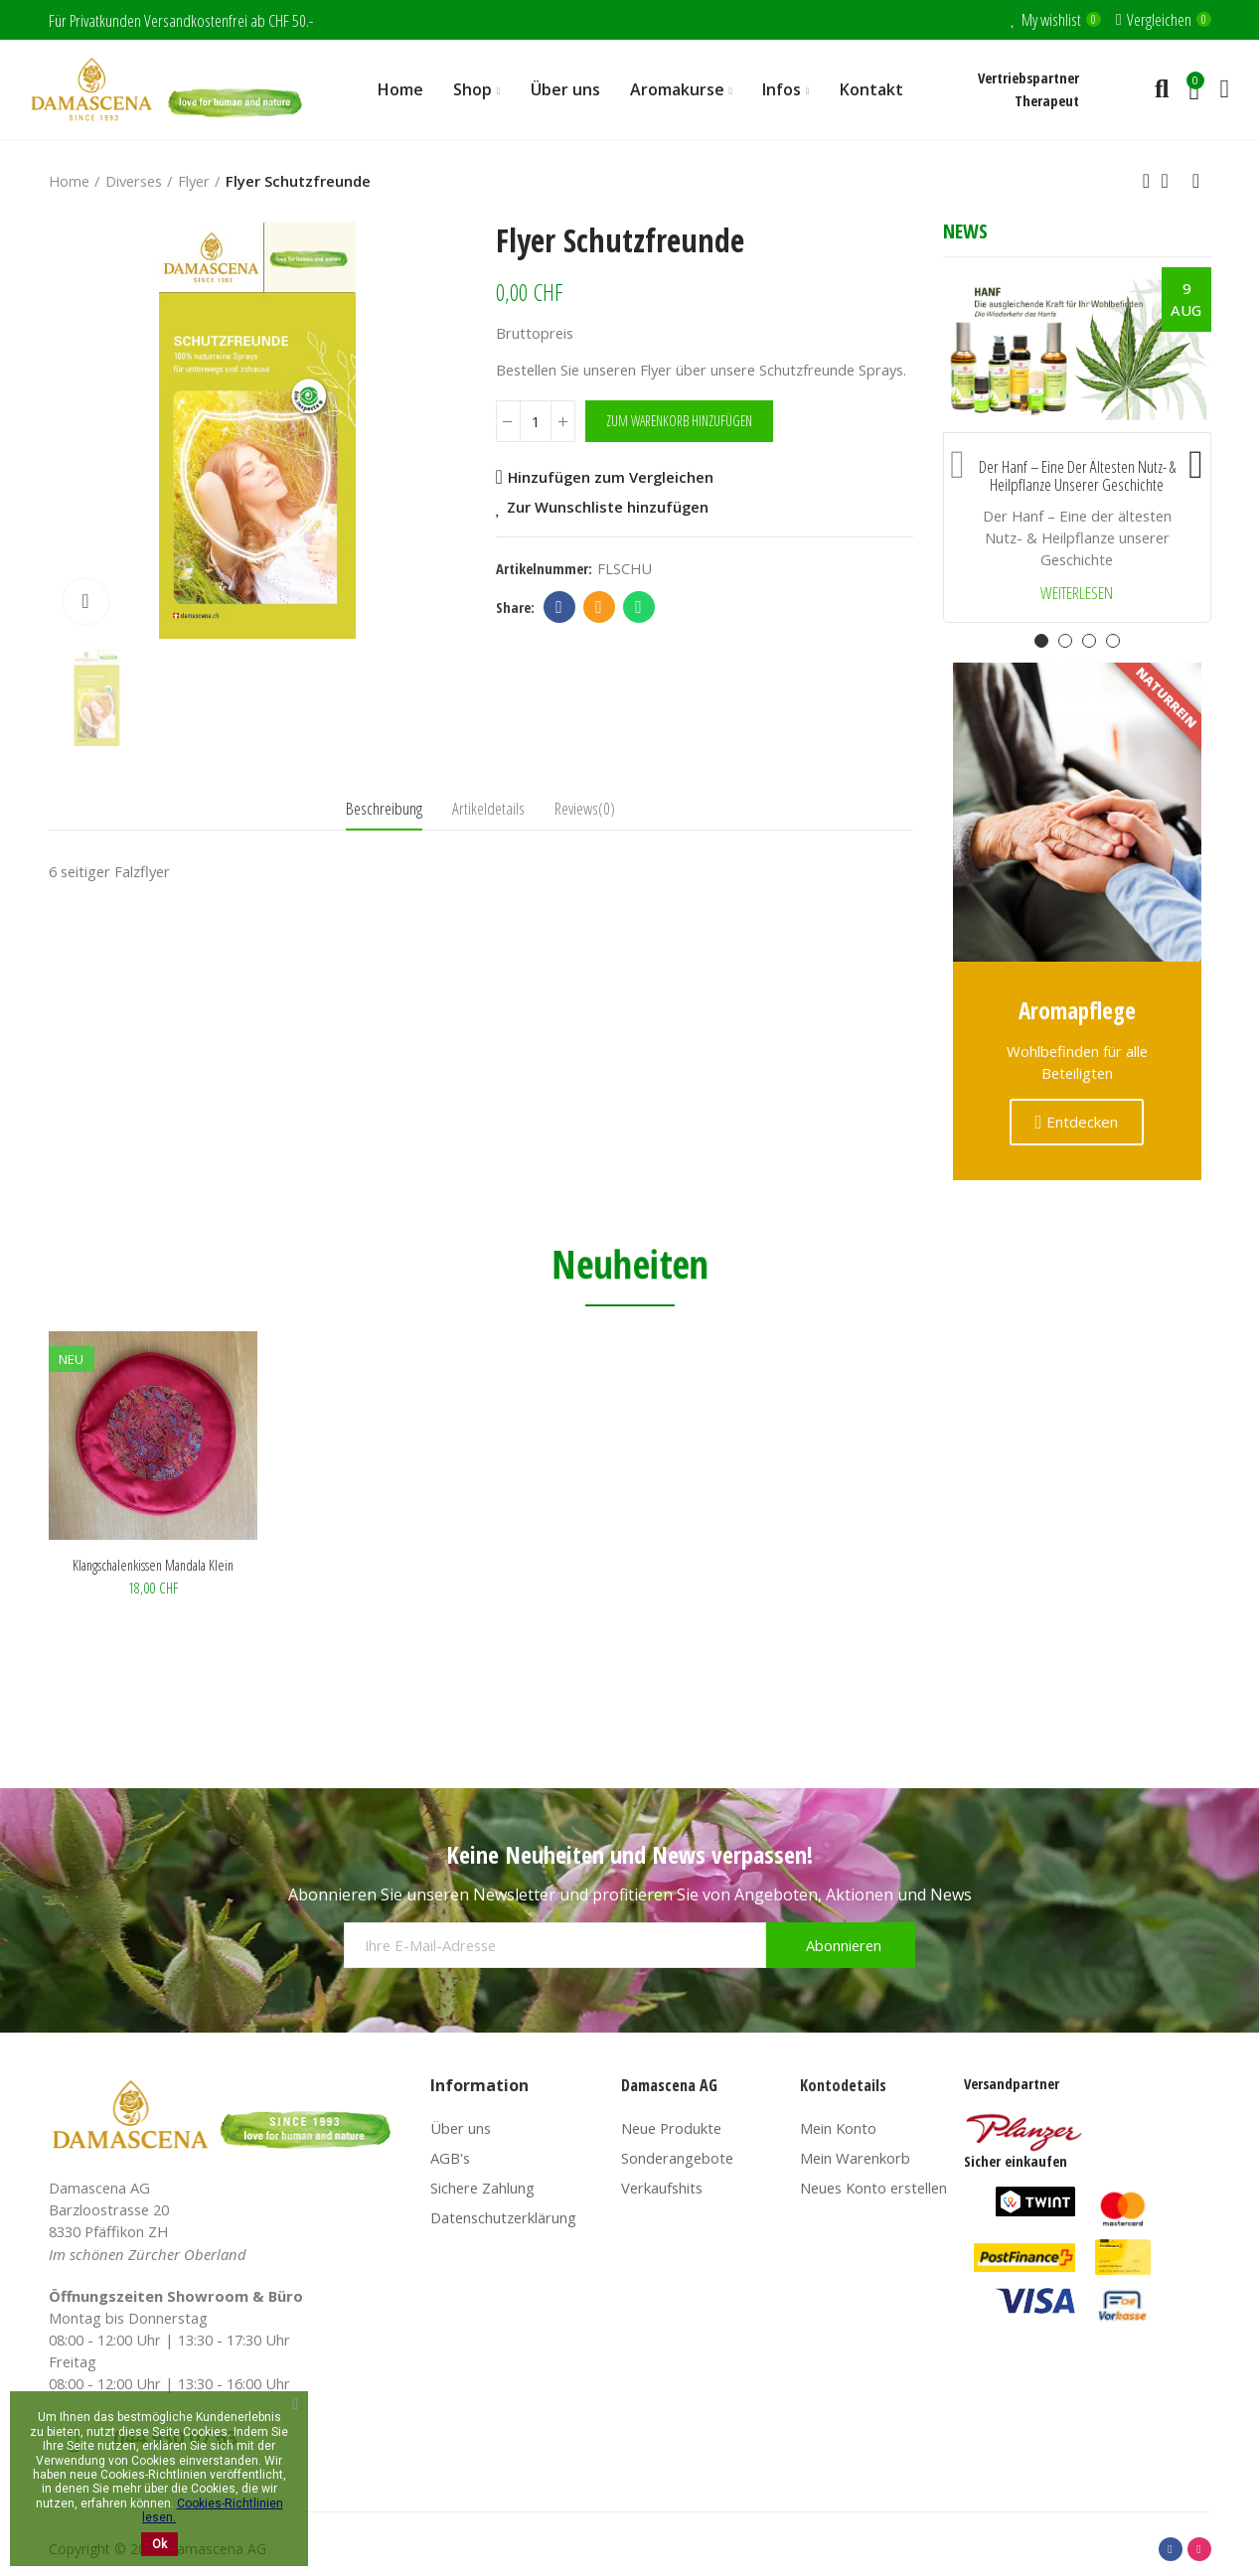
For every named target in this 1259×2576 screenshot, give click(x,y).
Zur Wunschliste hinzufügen (607, 507)
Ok (159, 2544)
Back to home (1171, 181)
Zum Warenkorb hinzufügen (679, 420)
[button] (958, 460)
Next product (1196, 181)
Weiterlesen (1076, 593)
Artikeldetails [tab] (488, 808)
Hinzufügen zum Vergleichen (610, 477)
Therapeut (1047, 100)
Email (598, 607)
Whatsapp (638, 607)
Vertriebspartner (1028, 77)
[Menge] (535, 421)
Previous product (1147, 181)
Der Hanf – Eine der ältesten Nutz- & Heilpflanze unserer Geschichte (1077, 476)
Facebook (558, 607)
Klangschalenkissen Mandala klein (153, 1565)
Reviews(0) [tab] (584, 808)
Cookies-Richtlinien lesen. (212, 2510)
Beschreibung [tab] (384, 808)
